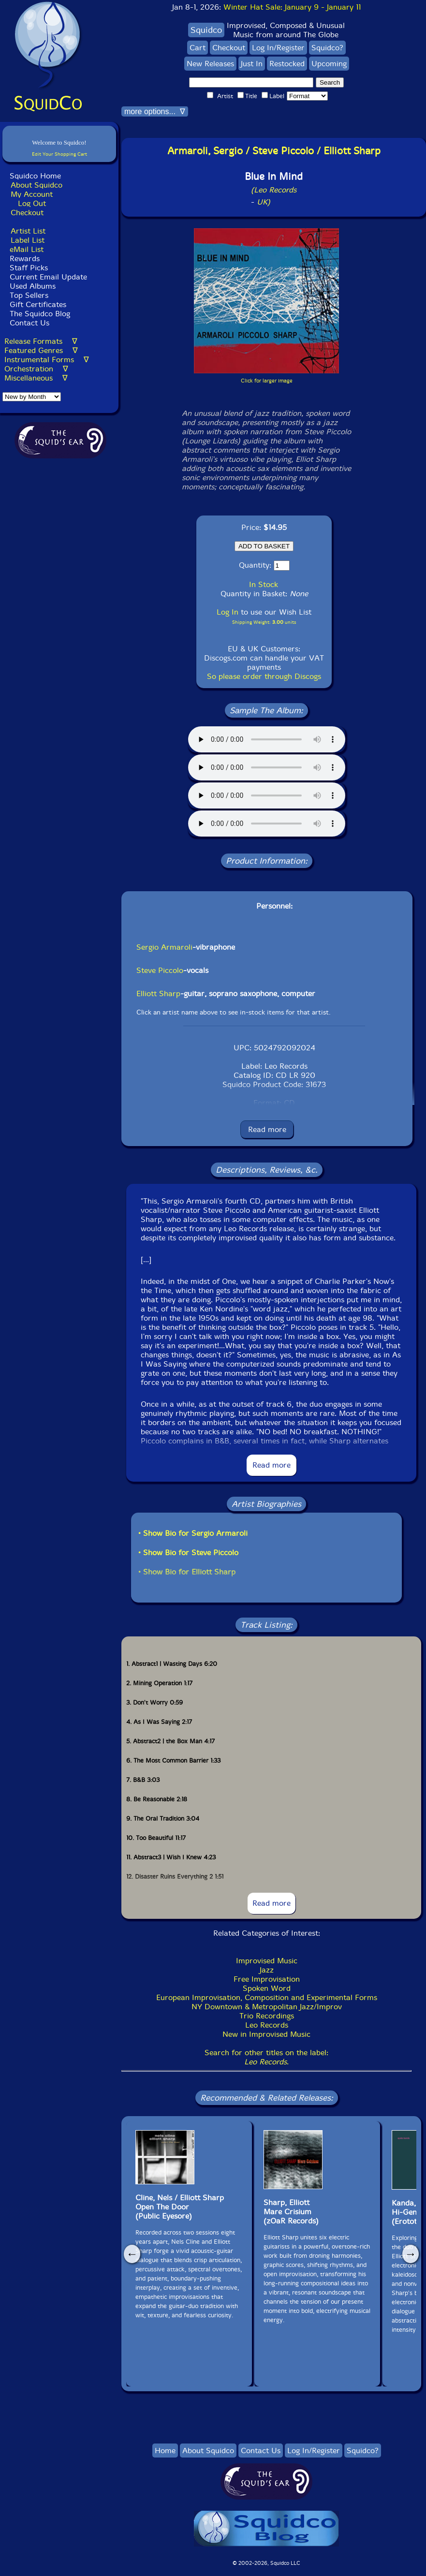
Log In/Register (278, 47)
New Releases (210, 63)
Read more (267, 1129)
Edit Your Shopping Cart (59, 154)
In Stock (263, 584)
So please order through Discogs (264, 676)
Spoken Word (267, 1988)
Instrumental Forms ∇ (46, 359)
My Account (32, 194)
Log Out (32, 203)
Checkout (27, 212)
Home (165, 2450)
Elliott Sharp (158, 993)
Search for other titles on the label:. (266, 2057)
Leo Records (266, 2025)
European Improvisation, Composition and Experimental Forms (266, 1997)
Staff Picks (29, 267)
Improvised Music (266, 1960)
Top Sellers (29, 295)
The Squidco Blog (40, 313)
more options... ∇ (154, 111)
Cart (198, 47)
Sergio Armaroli (164, 947)
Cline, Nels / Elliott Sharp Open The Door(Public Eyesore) (179, 2207)
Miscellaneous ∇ (36, 378)
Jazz (267, 1969)
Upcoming (329, 63)
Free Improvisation (267, 1979)
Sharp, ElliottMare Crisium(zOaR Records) (291, 2211)
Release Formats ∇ (40, 341)
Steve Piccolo (159, 970)
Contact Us (28, 322)
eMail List (27, 249)
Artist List (28, 231)
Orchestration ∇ (36, 368)
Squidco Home (35, 175)
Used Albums (33, 286)
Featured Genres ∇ (41, 350)
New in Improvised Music (266, 2034)
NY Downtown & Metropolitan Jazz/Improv (266, 2006)
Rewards (25, 258)
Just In (252, 63)
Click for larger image (267, 381)
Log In (227, 612)
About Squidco (36, 185)
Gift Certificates (38, 304)
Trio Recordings (266, 2015)
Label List (27, 240)
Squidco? (327, 47)
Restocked (287, 63)
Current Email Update (47, 276)
